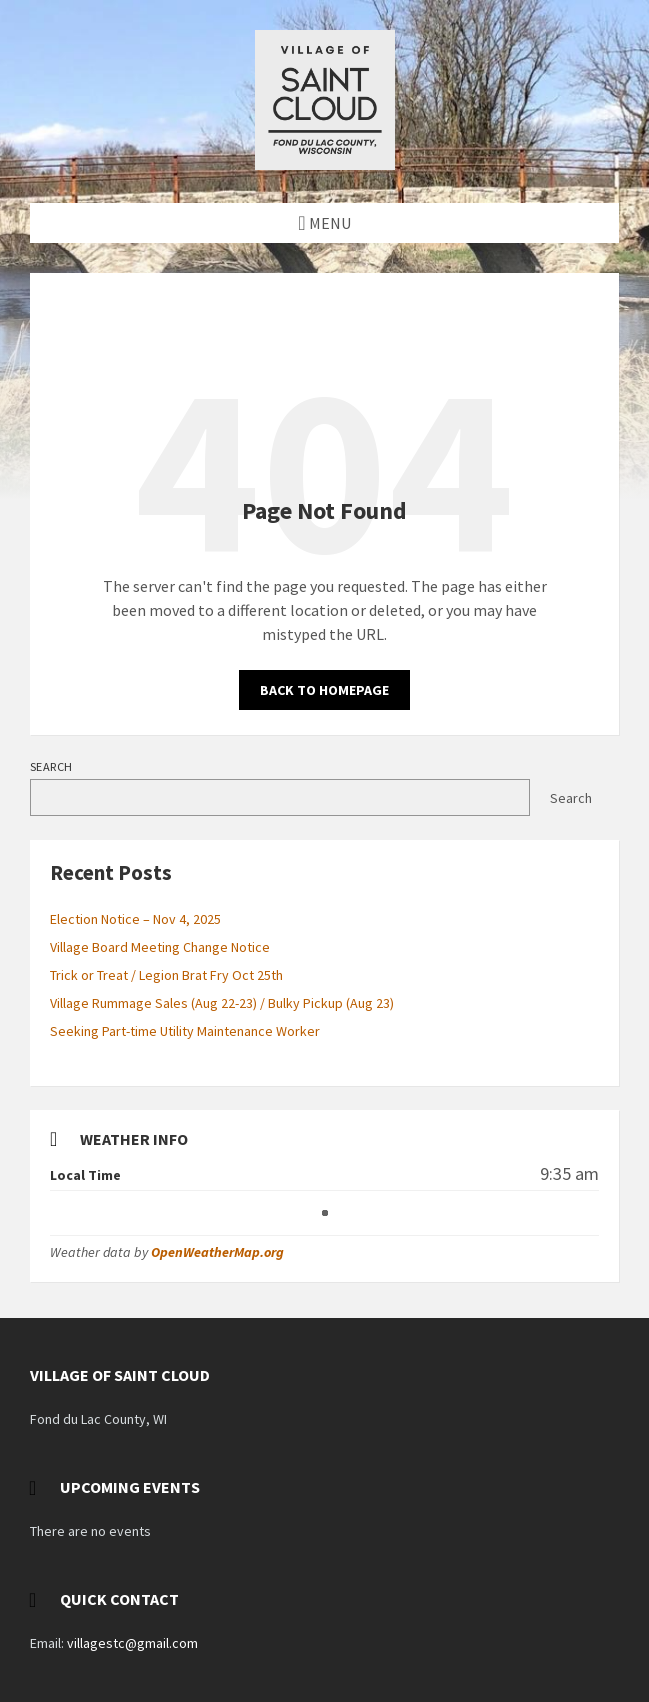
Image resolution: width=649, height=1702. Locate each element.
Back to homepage (324, 690)
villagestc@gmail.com (132, 1643)
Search (51, 766)
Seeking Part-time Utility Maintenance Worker (185, 1031)
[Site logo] (325, 164)
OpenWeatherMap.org (217, 1252)
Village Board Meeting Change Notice (160, 947)
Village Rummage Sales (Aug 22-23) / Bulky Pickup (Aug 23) (222, 1003)
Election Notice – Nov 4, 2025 (135, 919)
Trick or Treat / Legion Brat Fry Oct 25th (166, 975)
